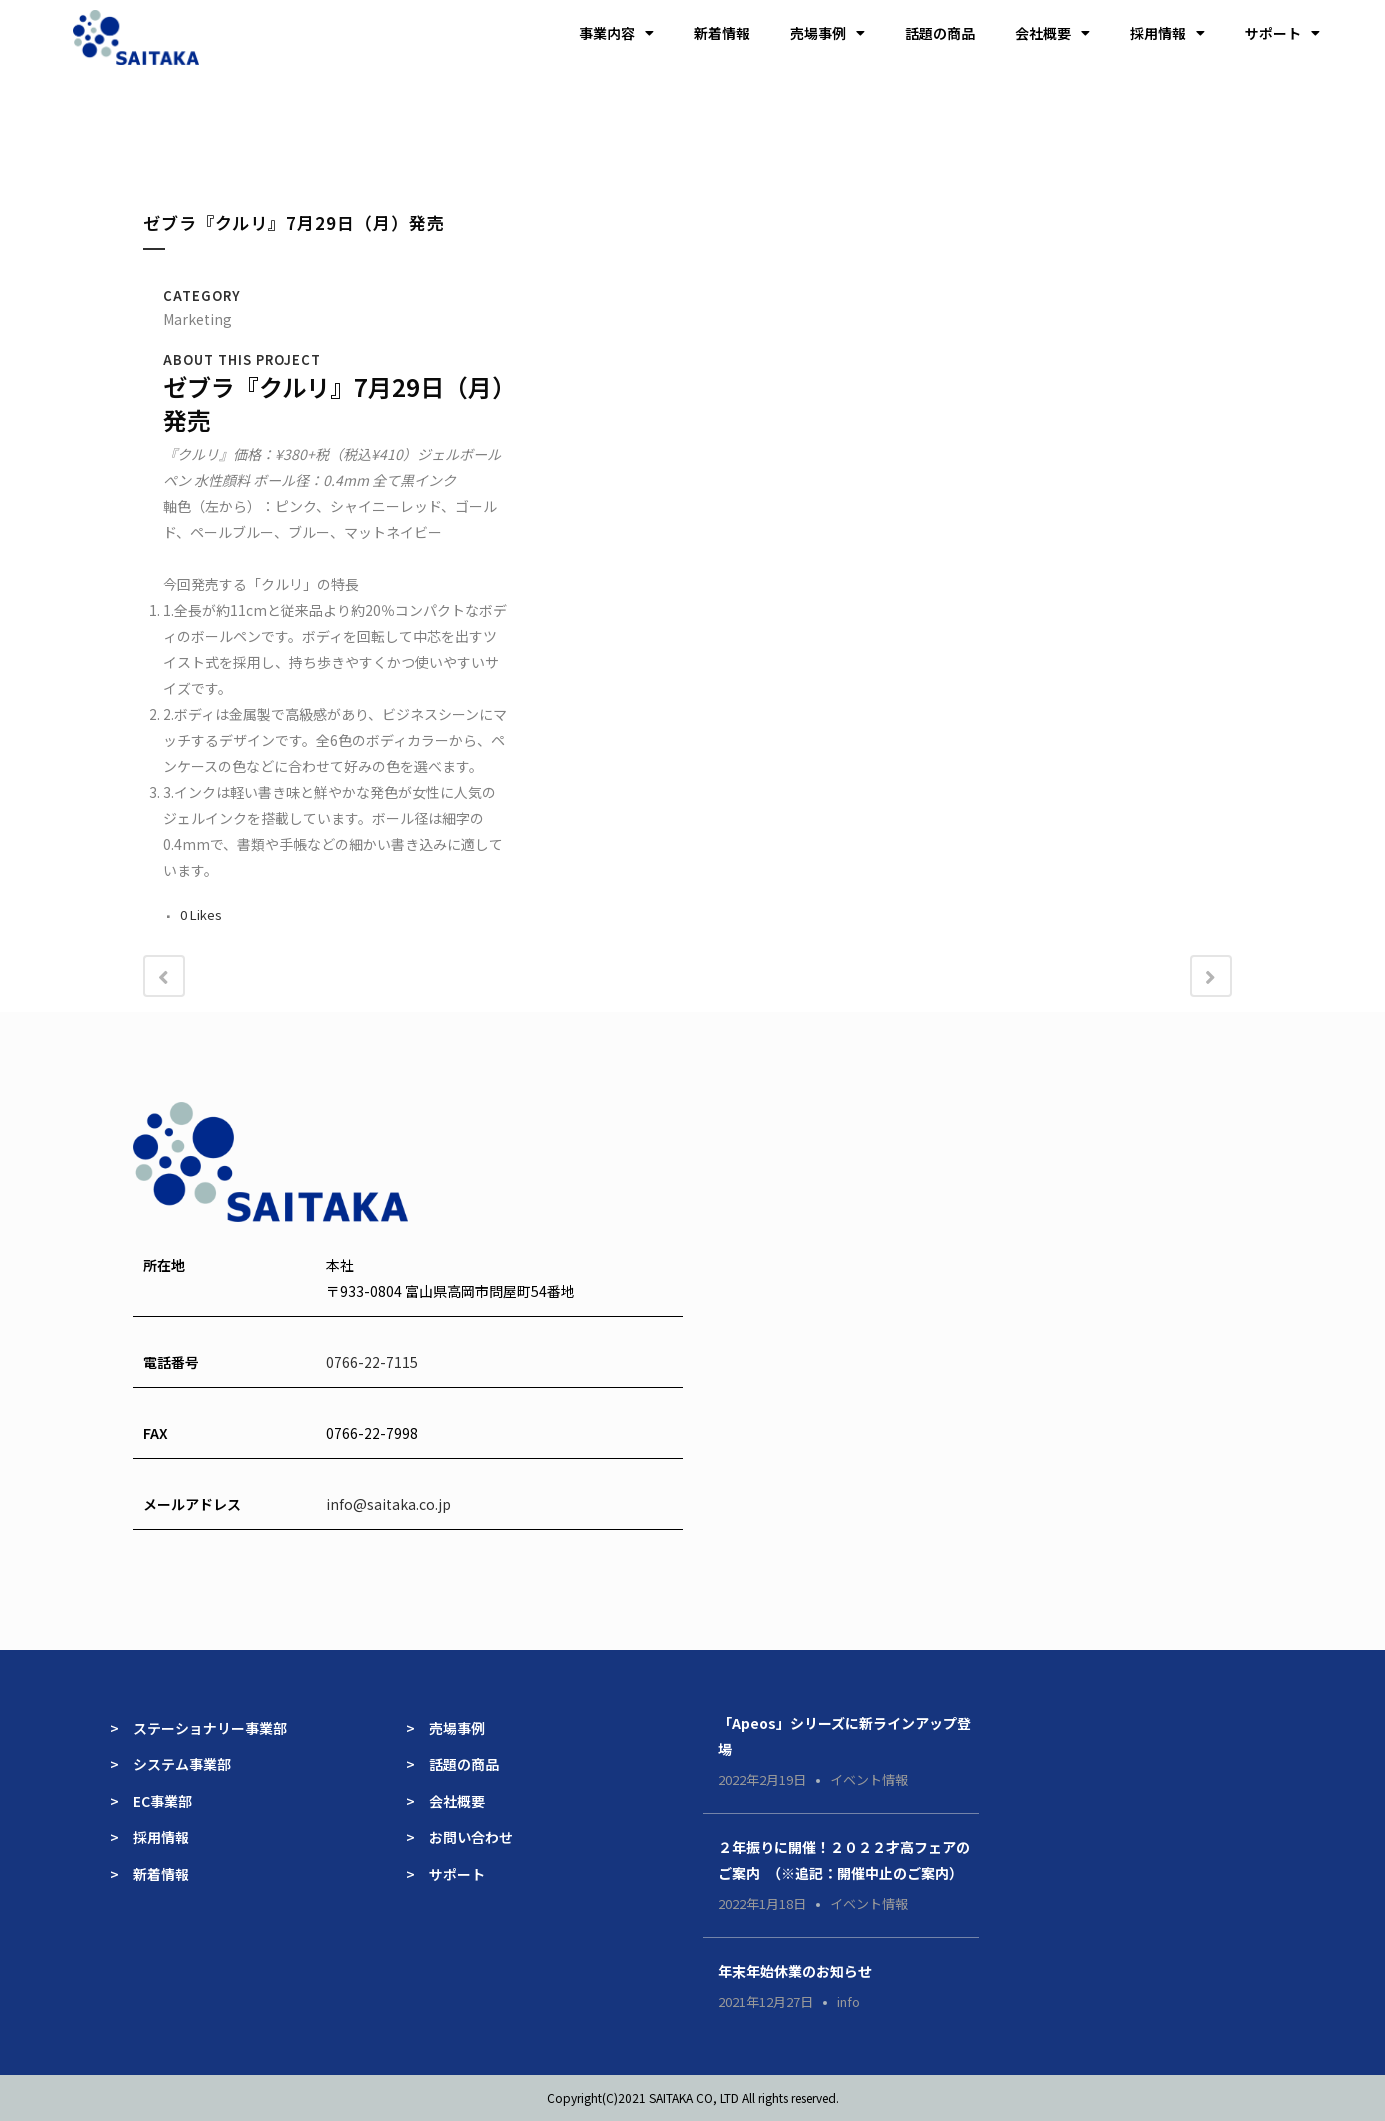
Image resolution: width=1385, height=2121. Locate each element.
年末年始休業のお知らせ (795, 1971)
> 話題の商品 (452, 1764)
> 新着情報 (149, 1874)
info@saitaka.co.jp (388, 1504)
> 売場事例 (452, 1728)
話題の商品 (940, 33)
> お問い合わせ (459, 1837)
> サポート (445, 1874)
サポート (1282, 33)
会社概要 (1052, 33)
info (848, 2001)
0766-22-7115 (372, 1362)
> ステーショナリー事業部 (198, 1728)
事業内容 (616, 33)
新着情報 (722, 33)
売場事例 (827, 33)
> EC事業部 (151, 1801)
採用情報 (1167, 33)
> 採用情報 (149, 1837)
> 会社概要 (445, 1801)
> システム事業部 (170, 1764)
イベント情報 (869, 1779)
